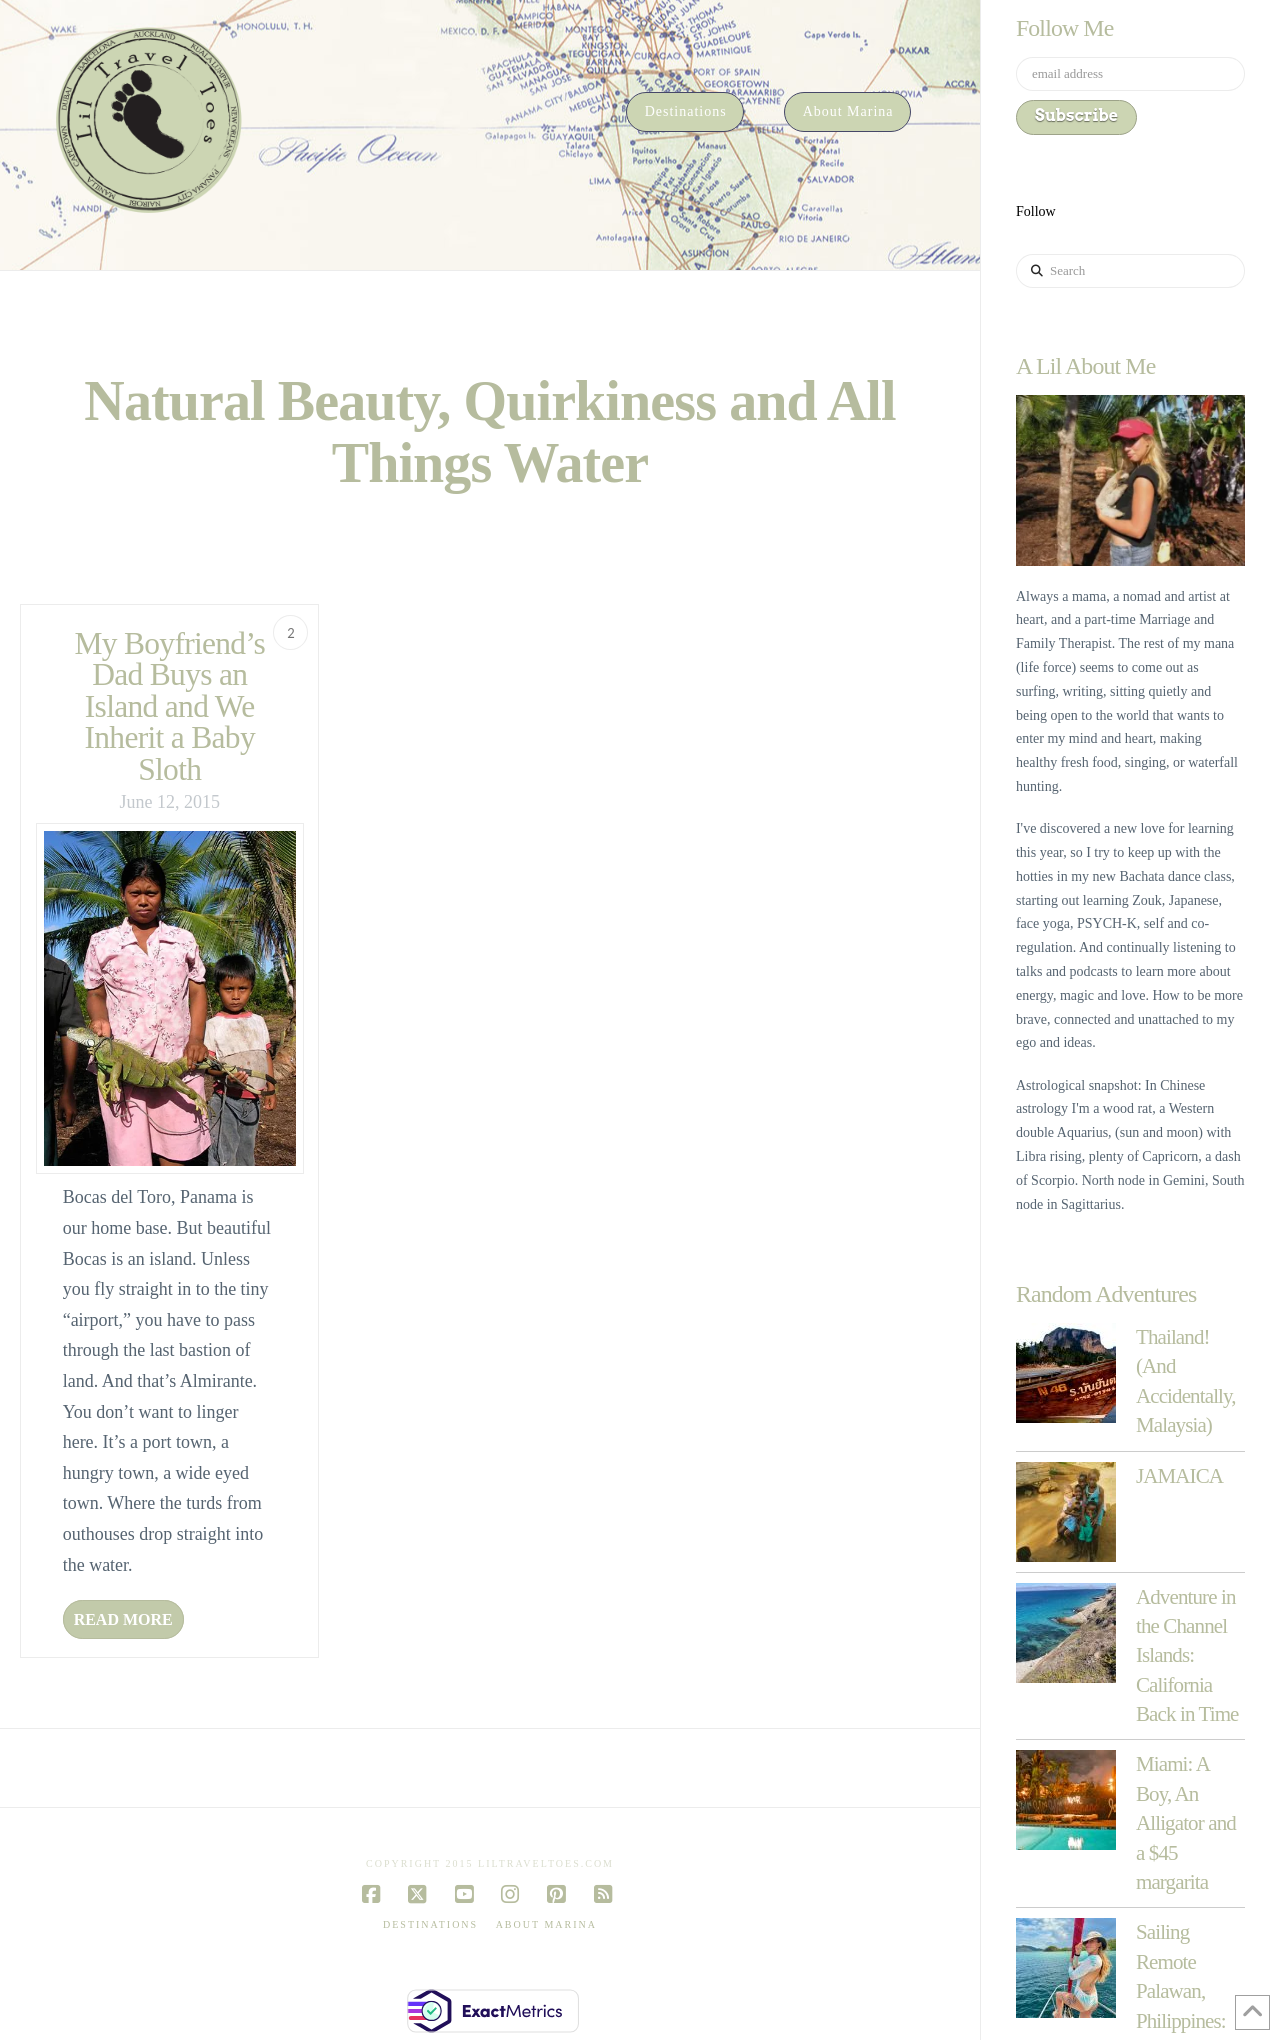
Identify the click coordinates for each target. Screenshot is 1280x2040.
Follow (1036, 211)
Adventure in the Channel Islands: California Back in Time (1187, 1656)
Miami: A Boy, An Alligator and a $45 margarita (1186, 1823)
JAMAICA (1179, 1476)
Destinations (430, 1924)
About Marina (546, 1924)
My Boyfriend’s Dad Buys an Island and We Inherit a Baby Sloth (169, 706)
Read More (123, 1619)
